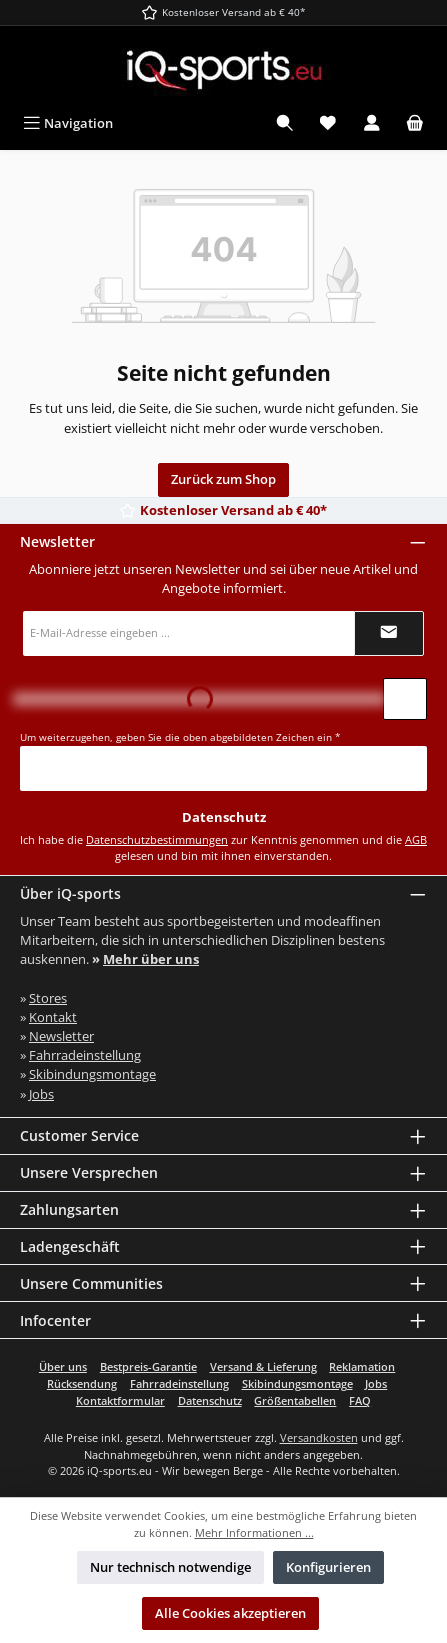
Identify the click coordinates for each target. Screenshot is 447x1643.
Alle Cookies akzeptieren (230, 1613)
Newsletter (61, 1036)
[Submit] (389, 633)
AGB (416, 839)
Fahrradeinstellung (85, 1055)
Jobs (41, 1094)
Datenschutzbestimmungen (157, 839)
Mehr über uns (151, 959)
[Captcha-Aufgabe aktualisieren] (405, 699)
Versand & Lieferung (263, 1366)
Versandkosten (319, 1437)
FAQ (360, 1400)
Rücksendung (82, 1383)
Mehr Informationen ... (254, 1532)
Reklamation (362, 1366)
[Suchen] (285, 123)
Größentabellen (295, 1400)
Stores (48, 998)
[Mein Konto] (372, 123)
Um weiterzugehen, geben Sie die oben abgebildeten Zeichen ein (180, 737)
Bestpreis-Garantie (148, 1366)
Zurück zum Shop (223, 479)
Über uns (63, 1366)
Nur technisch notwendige (170, 1567)
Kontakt (53, 1017)
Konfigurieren (328, 1567)
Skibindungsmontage (92, 1074)
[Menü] (68, 123)
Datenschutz (210, 1400)
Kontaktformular (120, 1400)
